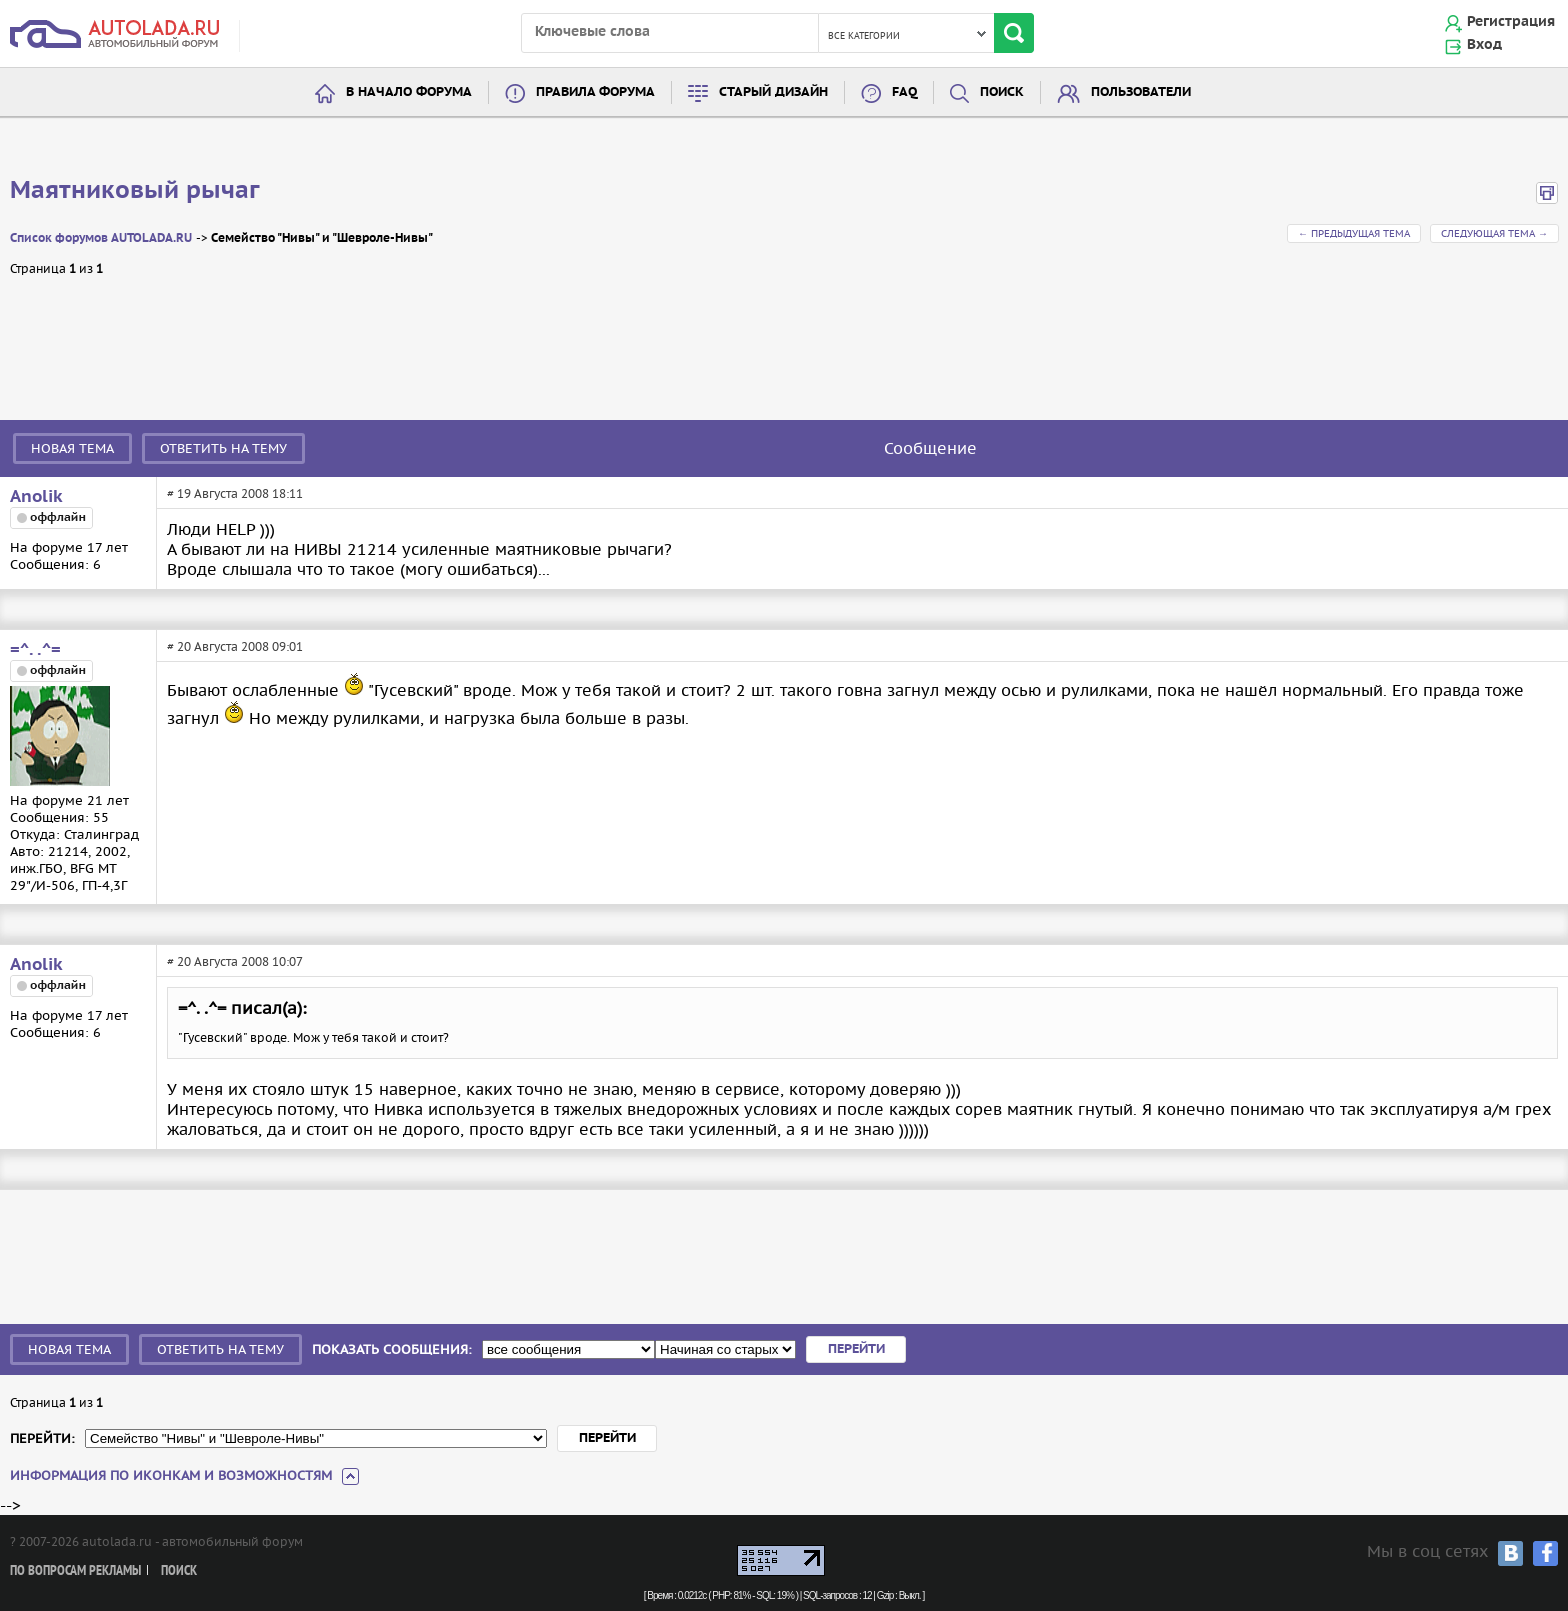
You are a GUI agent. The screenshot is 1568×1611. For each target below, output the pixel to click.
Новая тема (72, 448)
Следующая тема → (1494, 233)
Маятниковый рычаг (135, 191)
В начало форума (409, 92)
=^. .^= (35, 650)
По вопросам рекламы (75, 1571)
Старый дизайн (773, 92)
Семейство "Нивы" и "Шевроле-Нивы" (322, 238)
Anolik (36, 497)
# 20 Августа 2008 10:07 (235, 961)
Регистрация (1511, 22)
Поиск (1002, 92)
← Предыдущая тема (1354, 233)
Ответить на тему (223, 448)
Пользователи (1141, 92)
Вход (1484, 45)
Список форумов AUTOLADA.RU (101, 238)
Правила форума (595, 92)
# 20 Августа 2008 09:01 (235, 646)
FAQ (904, 92)
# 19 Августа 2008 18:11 (235, 493)
